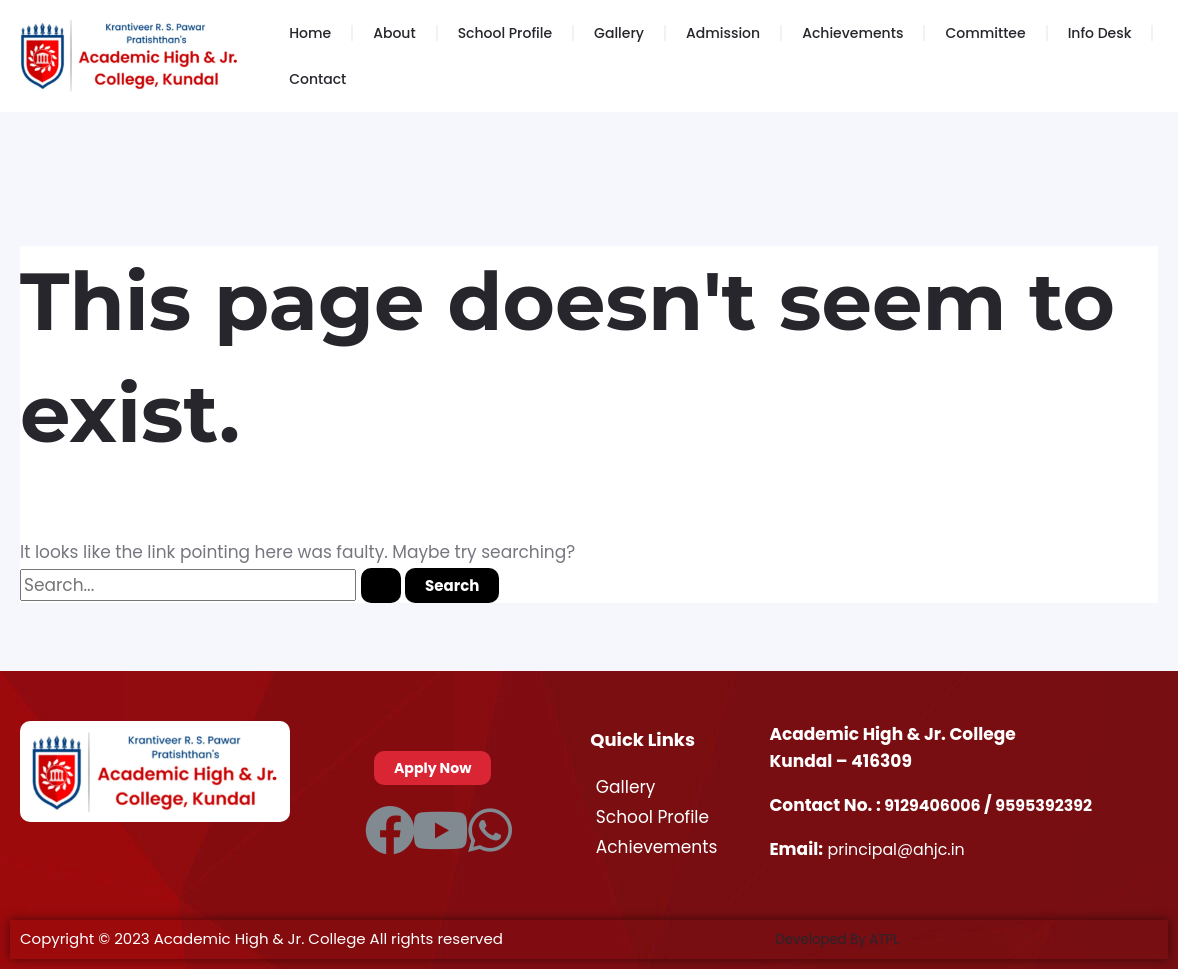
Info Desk (1100, 33)
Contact (317, 79)
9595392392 (1055, 805)
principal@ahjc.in (901, 849)
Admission (723, 33)
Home (310, 33)
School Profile (505, 33)
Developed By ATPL (845, 938)
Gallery (619, 33)
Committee (985, 33)
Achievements (852, 33)
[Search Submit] (381, 585)
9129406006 (937, 805)
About (394, 33)
